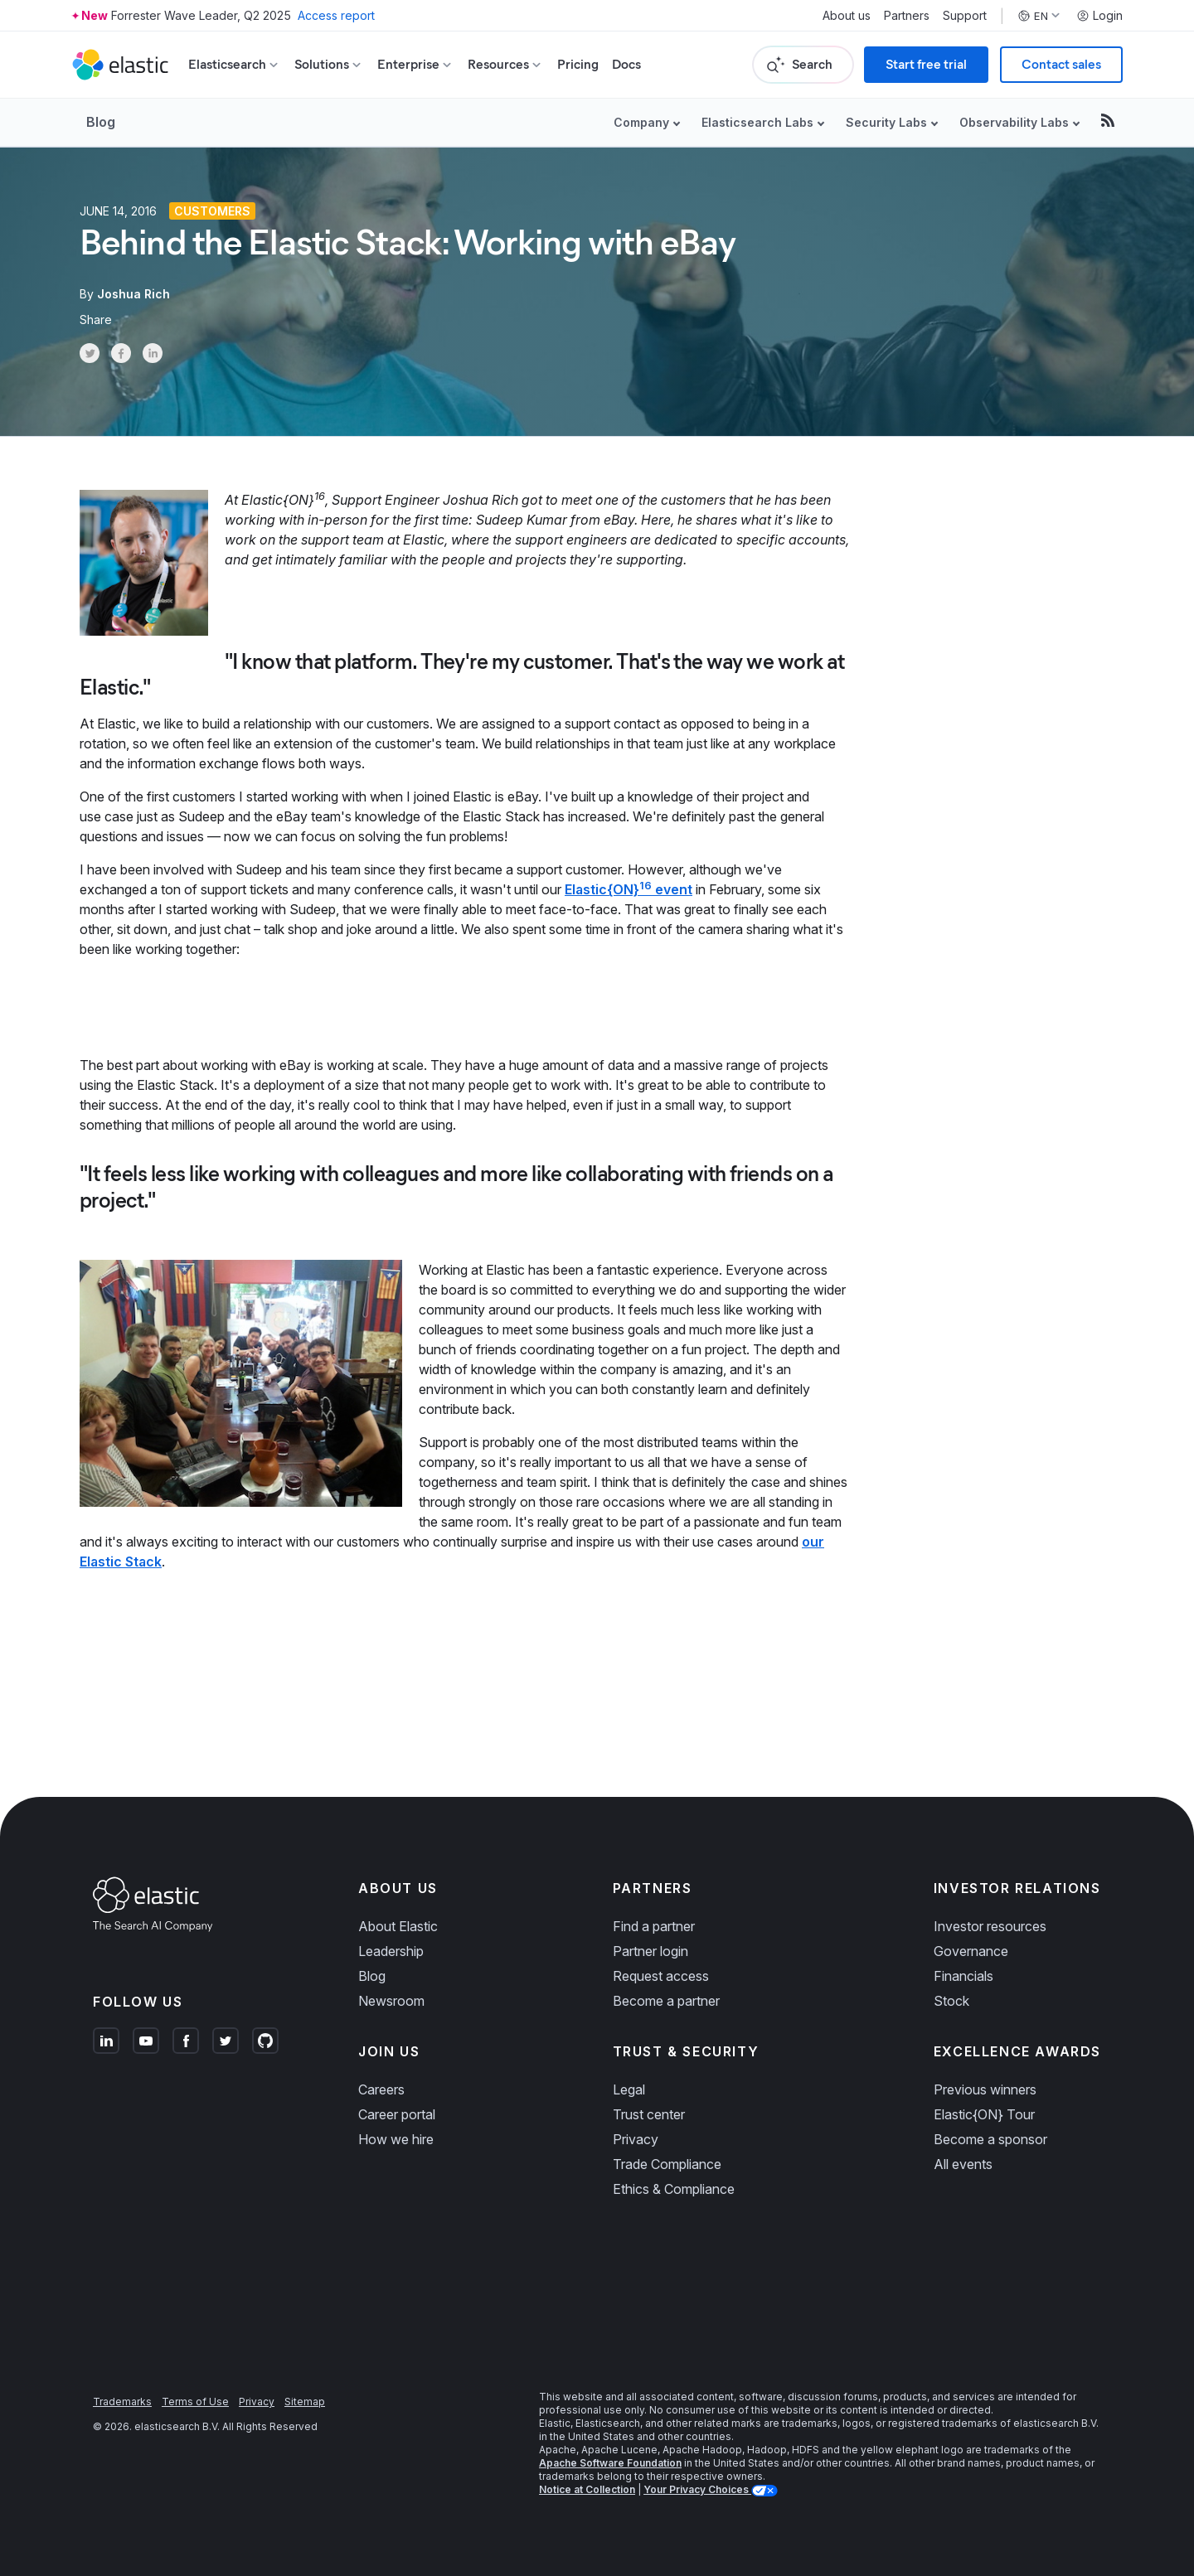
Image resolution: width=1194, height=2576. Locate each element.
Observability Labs (1014, 122)
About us (847, 16)
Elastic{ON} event (628, 889)
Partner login (650, 1951)
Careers (381, 2089)
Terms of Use (195, 2401)
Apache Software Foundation (610, 2463)
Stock (951, 2001)
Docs (626, 64)
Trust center (649, 2114)
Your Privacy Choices (697, 2489)
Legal (629, 2089)
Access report (336, 15)
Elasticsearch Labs (757, 122)
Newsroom (391, 2001)
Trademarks (122, 2401)
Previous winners (985, 2089)
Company (641, 122)
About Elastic (398, 1926)
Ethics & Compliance (674, 2189)
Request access (661, 1976)
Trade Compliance (667, 2164)
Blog (100, 122)
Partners (906, 16)
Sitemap (304, 2401)
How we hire (396, 2139)
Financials (963, 1976)
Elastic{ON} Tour (984, 2114)
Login (1099, 15)
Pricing (578, 64)
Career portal (396, 2114)
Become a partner (666, 2001)
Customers (212, 211)
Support (965, 16)
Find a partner (654, 1926)
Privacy (635, 2139)
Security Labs (886, 122)
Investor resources (990, 1926)
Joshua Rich (133, 294)
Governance (971, 1951)
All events (963, 2164)
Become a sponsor (990, 2139)
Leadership (391, 1951)
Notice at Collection (587, 2489)
